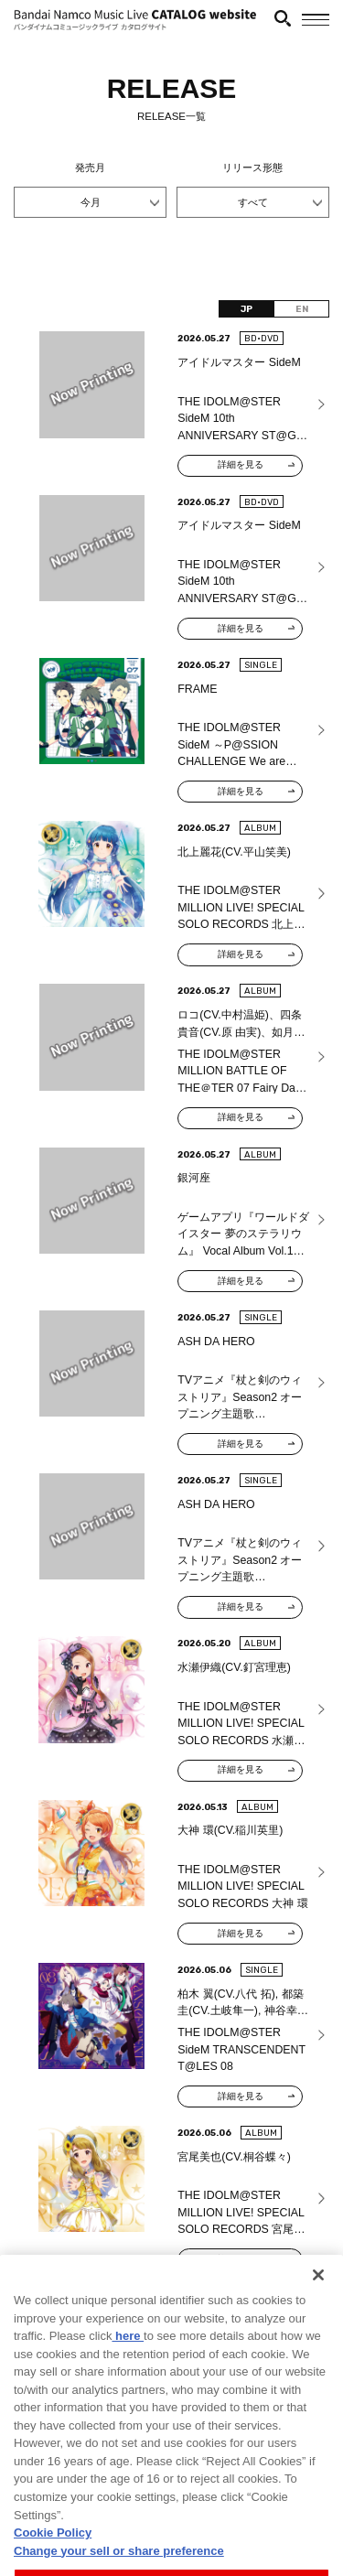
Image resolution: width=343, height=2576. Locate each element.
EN (301, 309)
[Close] (318, 2317)
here (128, 2378)
